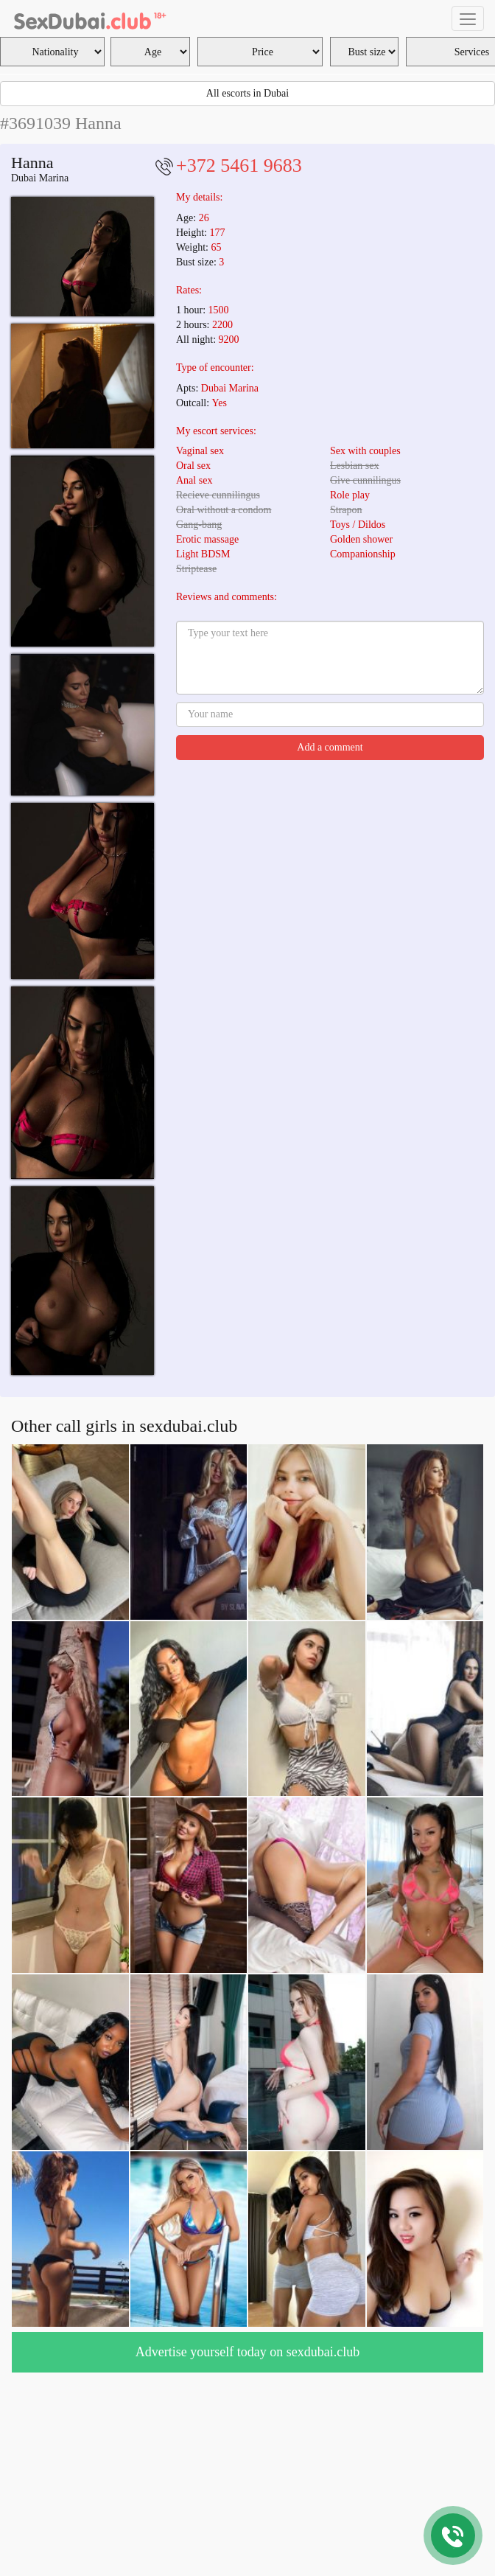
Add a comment (329, 747)
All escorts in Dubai (247, 93)
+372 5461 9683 (239, 165)
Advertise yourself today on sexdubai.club (247, 2351)
